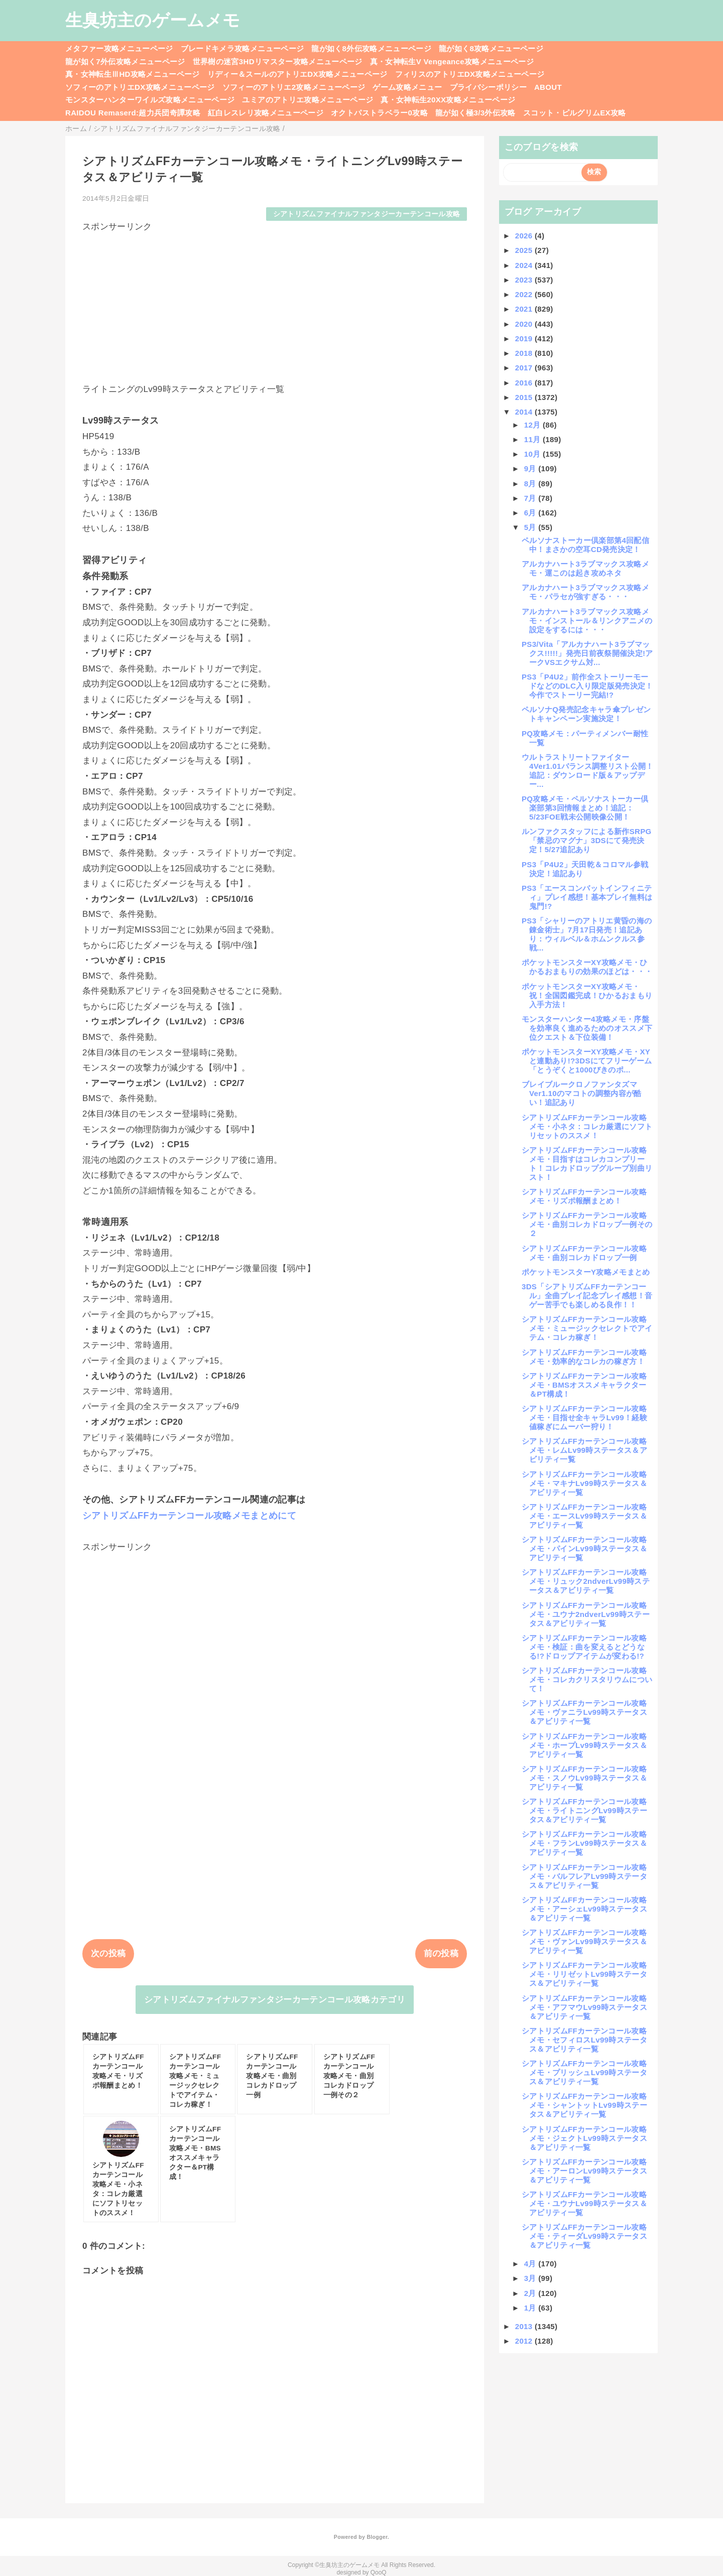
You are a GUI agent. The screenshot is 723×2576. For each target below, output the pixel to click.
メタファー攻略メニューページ (119, 48)
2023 (525, 280)
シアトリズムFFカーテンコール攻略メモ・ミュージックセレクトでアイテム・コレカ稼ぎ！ (587, 1328)
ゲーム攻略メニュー (407, 87)
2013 (525, 2326)
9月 (531, 468)
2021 (525, 309)
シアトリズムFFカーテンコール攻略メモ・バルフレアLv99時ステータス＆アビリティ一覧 (584, 1876)
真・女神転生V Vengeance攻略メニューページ (452, 61)
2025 (525, 250)
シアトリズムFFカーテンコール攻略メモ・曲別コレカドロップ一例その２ (587, 1224)
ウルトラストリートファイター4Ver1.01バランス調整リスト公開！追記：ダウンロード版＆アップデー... (588, 770)
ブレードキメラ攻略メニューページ (242, 48)
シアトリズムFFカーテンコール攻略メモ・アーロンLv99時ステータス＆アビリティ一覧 (584, 2170)
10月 (533, 454)
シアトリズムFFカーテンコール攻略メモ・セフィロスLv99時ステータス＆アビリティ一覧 (584, 2039)
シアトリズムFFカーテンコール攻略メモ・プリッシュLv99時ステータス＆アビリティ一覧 (584, 2072)
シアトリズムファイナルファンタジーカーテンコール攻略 (366, 214)
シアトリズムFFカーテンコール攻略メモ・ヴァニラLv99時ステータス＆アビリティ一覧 (584, 1712)
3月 (531, 2278)
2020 (525, 324)
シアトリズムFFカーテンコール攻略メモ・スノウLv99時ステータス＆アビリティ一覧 (584, 1778)
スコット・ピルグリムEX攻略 (574, 112)
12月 (533, 425)
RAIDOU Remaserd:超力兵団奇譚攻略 (132, 112)
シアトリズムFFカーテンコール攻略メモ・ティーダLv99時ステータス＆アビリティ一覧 (584, 2236)
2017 (525, 367)
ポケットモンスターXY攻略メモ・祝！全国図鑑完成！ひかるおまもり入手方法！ (587, 995)
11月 (533, 439)
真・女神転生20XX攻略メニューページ (448, 99)
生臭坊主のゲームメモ (152, 20)
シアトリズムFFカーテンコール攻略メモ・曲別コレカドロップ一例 (584, 1253)
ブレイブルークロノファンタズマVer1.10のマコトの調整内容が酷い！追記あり (582, 1093)
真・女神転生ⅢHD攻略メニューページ (132, 74)
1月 (531, 2307)
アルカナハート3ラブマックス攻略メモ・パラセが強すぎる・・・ (585, 592)
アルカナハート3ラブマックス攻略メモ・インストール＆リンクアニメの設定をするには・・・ (587, 620)
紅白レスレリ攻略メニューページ (265, 112)
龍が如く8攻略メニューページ (491, 48)
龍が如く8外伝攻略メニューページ (371, 48)
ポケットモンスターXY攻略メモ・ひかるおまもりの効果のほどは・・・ (587, 967)
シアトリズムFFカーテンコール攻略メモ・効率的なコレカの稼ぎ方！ (584, 1357)
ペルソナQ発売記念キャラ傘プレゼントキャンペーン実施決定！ (586, 714)
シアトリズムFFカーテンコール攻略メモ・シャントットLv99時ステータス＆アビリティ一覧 (584, 2105)
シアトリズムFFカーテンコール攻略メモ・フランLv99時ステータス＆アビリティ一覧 (584, 1843)
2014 (525, 412)
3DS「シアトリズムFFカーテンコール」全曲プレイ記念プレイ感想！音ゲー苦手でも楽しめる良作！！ (587, 1295)
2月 (531, 2293)
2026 (525, 235)
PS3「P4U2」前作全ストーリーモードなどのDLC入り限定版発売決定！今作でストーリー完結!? (587, 685)
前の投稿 (441, 1953)
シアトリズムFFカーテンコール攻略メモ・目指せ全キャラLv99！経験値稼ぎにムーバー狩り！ (584, 1417)
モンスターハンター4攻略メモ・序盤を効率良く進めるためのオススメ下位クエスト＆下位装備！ (587, 1028)
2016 (525, 382)
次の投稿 (108, 1953)
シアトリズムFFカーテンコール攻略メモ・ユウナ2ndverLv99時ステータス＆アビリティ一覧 (586, 1614)
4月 (531, 2263)
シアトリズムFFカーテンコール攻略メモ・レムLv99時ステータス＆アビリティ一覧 (584, 1450)
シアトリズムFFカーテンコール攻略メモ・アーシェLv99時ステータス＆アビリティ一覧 (584, 1908)
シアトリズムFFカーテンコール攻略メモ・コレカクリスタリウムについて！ (587, 1679)
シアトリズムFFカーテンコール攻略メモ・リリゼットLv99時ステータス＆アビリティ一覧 (584, 1974)
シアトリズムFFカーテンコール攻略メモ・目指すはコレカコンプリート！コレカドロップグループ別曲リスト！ (587, 1163)
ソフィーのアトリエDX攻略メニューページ (140, 87)
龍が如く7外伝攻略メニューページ (125, 61)
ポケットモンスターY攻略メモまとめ (586, 1272)
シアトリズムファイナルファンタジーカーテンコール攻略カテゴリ (274, 1999)
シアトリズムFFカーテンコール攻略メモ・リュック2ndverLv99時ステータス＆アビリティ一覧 (586, 1581)
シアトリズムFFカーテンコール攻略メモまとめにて (189, 1516)
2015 (525, 397)
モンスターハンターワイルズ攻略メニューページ (149, 99)
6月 (531, 512)
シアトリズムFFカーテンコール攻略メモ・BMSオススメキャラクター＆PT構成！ (584, 1385)
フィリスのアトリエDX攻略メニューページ (470, 74)
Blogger (377, 2537)
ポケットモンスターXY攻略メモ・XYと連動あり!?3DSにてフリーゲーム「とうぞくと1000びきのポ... (587, 1060)
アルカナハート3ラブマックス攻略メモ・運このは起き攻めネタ (585, 568)
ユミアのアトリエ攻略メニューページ (307, 99)
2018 (525, 353)
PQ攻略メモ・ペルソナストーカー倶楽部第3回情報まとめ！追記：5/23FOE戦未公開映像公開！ (585, 807)
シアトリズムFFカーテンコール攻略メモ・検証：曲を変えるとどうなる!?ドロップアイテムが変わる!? (584, 1647)
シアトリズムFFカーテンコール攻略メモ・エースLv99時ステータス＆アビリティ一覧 (584, 1516)
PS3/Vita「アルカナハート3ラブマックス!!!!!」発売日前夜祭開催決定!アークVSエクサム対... (587, 653)
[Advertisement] (274, 303)
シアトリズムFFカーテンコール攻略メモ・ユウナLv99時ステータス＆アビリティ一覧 (584, 2203)
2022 (525, 294)
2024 (525, 265)
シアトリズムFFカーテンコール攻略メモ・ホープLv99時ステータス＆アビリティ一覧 (584, 1745)
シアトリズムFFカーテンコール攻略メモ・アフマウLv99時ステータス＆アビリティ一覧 (584, 2007)
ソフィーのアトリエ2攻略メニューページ (294, 87)
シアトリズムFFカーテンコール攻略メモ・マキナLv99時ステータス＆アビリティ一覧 (584, 1483)
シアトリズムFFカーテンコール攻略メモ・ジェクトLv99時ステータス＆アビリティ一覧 (584, 2138)
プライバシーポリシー (488, 87)
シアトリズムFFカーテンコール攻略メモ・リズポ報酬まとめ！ (584, 1196)
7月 (531, 498)
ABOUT (548, 87)
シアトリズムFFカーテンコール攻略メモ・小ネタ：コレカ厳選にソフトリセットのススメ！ (587, 1126)
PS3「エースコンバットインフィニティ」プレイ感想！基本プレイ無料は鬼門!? (587, 897)
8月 (531, 483)
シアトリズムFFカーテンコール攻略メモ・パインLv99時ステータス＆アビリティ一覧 (584, 1548)
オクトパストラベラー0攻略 (379, 112)
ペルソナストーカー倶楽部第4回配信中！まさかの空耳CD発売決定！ (585, 545)
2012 (525, 2341)
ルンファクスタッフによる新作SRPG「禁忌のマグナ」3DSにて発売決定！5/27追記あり (587, 840)
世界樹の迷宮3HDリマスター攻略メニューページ (278, 61)
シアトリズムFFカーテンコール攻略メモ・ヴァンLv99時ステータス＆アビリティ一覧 (584, 1941)
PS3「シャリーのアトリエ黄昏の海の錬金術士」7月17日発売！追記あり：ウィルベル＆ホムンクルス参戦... (587, 934)
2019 (525, 338)
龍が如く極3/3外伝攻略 (475, 112)
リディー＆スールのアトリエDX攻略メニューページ (297, 74)
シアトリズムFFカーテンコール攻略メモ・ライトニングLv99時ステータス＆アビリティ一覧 (584, 1810)
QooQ (379, 2572)
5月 (531, 527)
